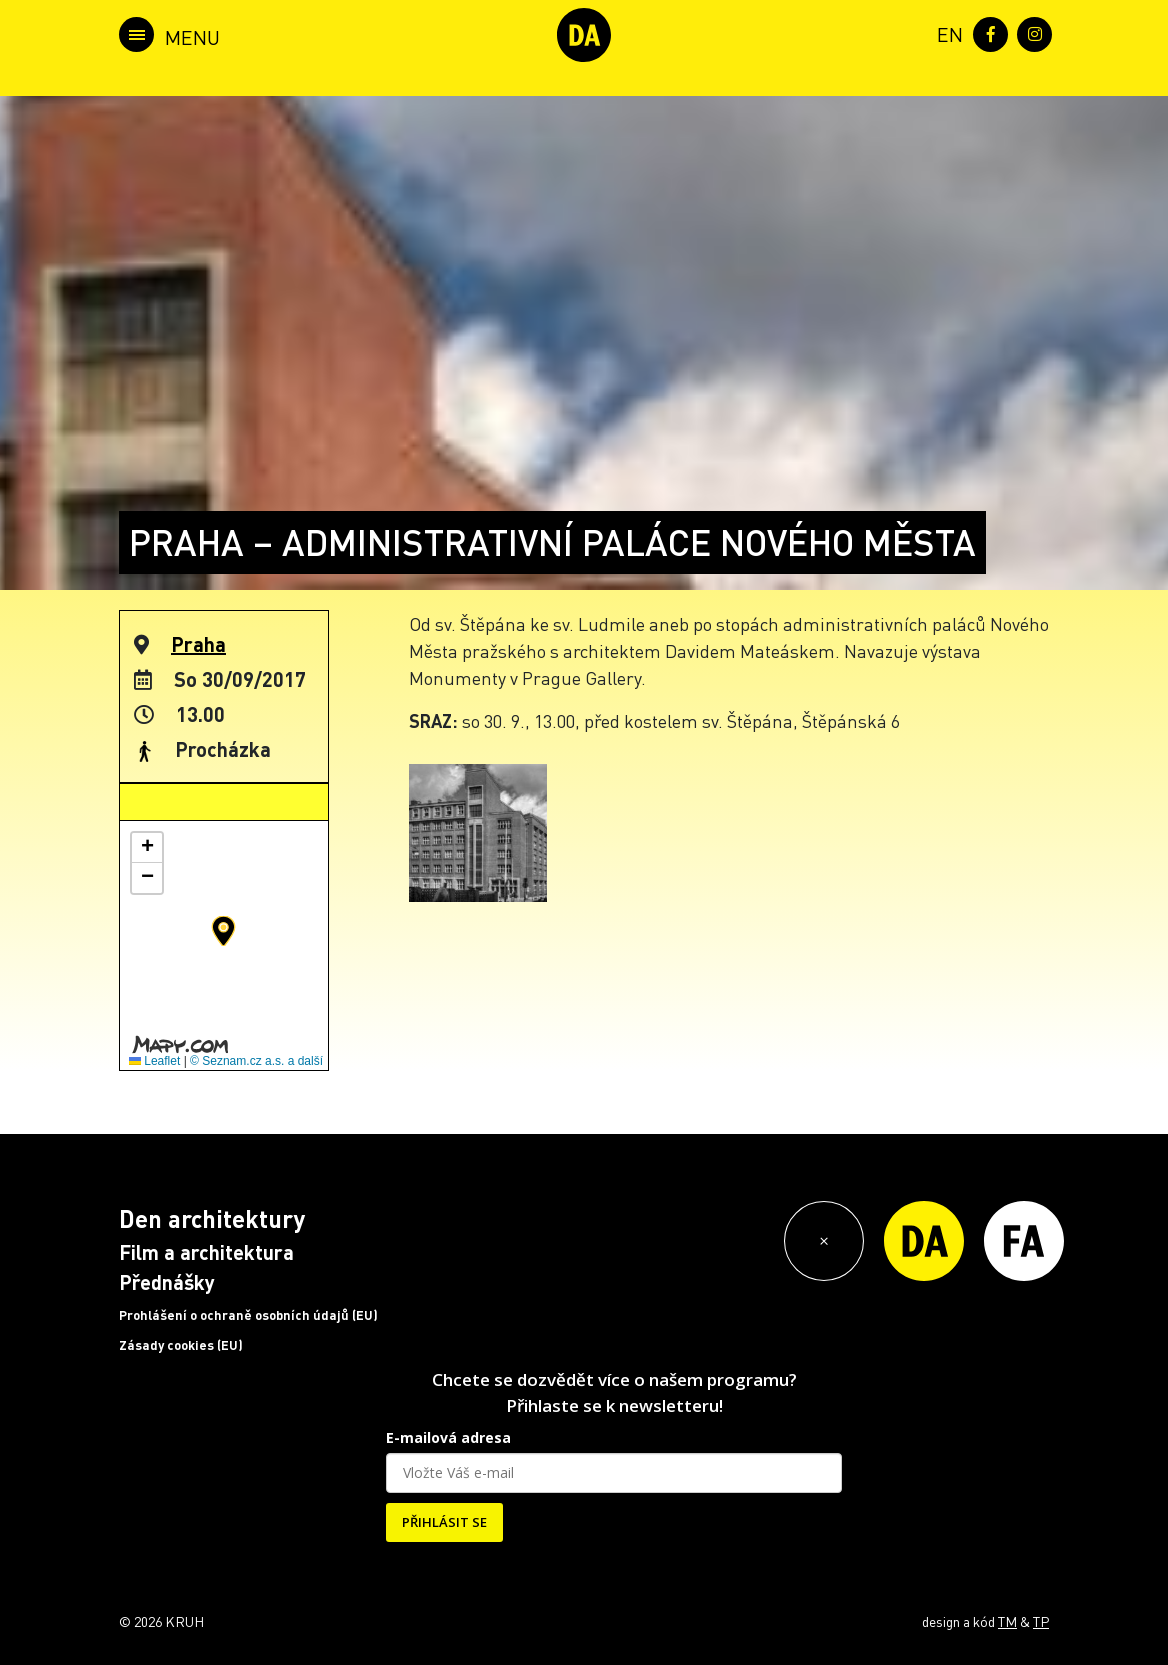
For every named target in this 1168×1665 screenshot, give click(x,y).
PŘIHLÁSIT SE (444, 1522)
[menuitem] (946, 32)
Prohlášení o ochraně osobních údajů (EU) (248, 1315)
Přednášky (167, 1282)
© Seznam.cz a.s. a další (256, 1061)
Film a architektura (206, 1252)
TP (1041, 1621)
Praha (198, 644)
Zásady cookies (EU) (181, 1345)
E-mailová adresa (448, 1437)
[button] (223, 931)
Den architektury (212, 1218)
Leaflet (154, 1061)
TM (1007, 1621)
